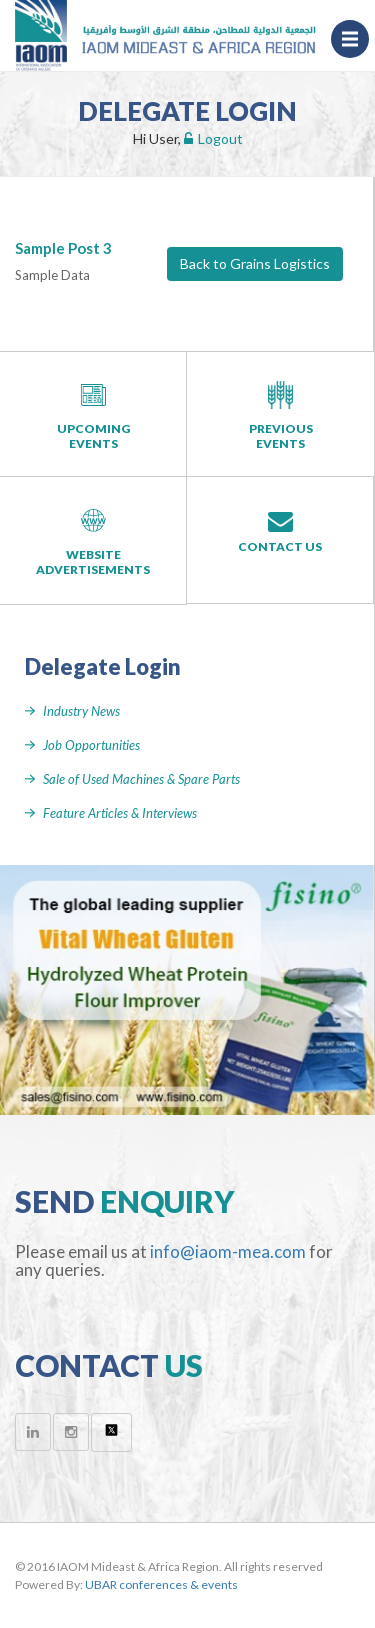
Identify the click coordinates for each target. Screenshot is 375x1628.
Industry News (81, 711)
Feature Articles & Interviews (120, 813)
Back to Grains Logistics (255, 263)
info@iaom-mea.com (228, 1251)
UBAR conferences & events (161, 1584)
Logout (213, 138)
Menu (355, 39)
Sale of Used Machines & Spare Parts (141, 779)
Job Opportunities (91, 745)
